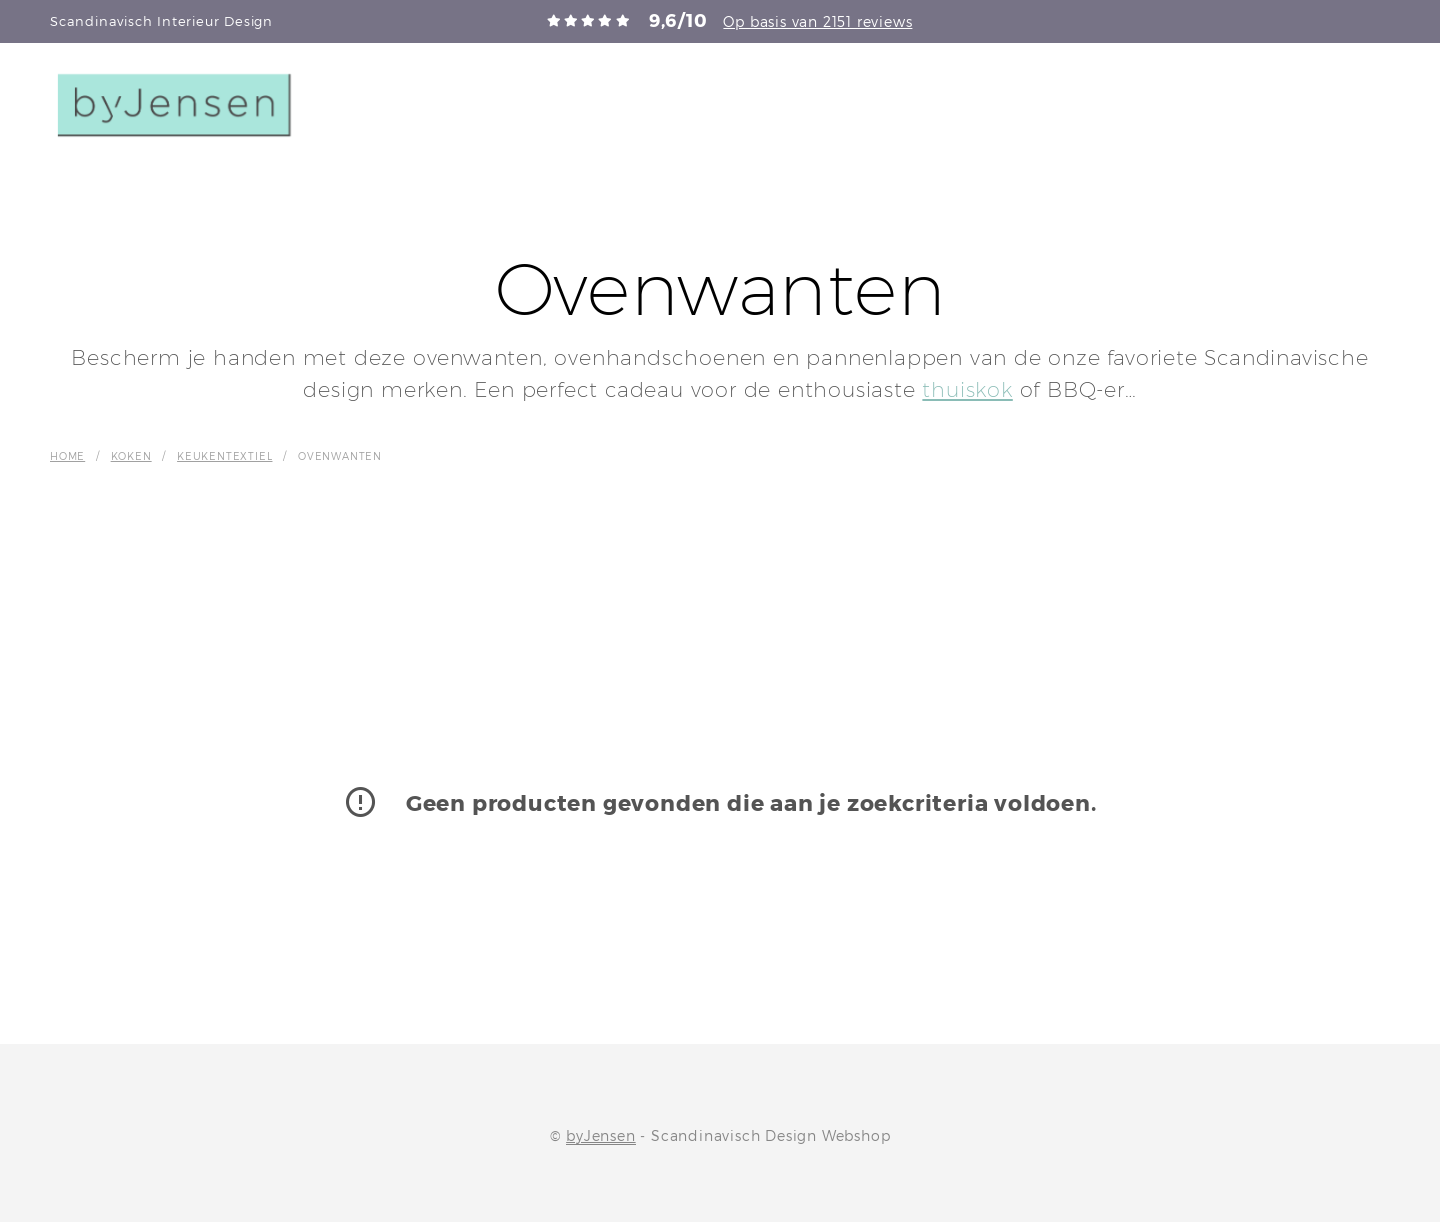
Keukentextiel (224, 456)
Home (67, 456)
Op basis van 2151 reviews (817, 21)
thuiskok (967, 389)
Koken (131, 456)
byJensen (600, 1136)
